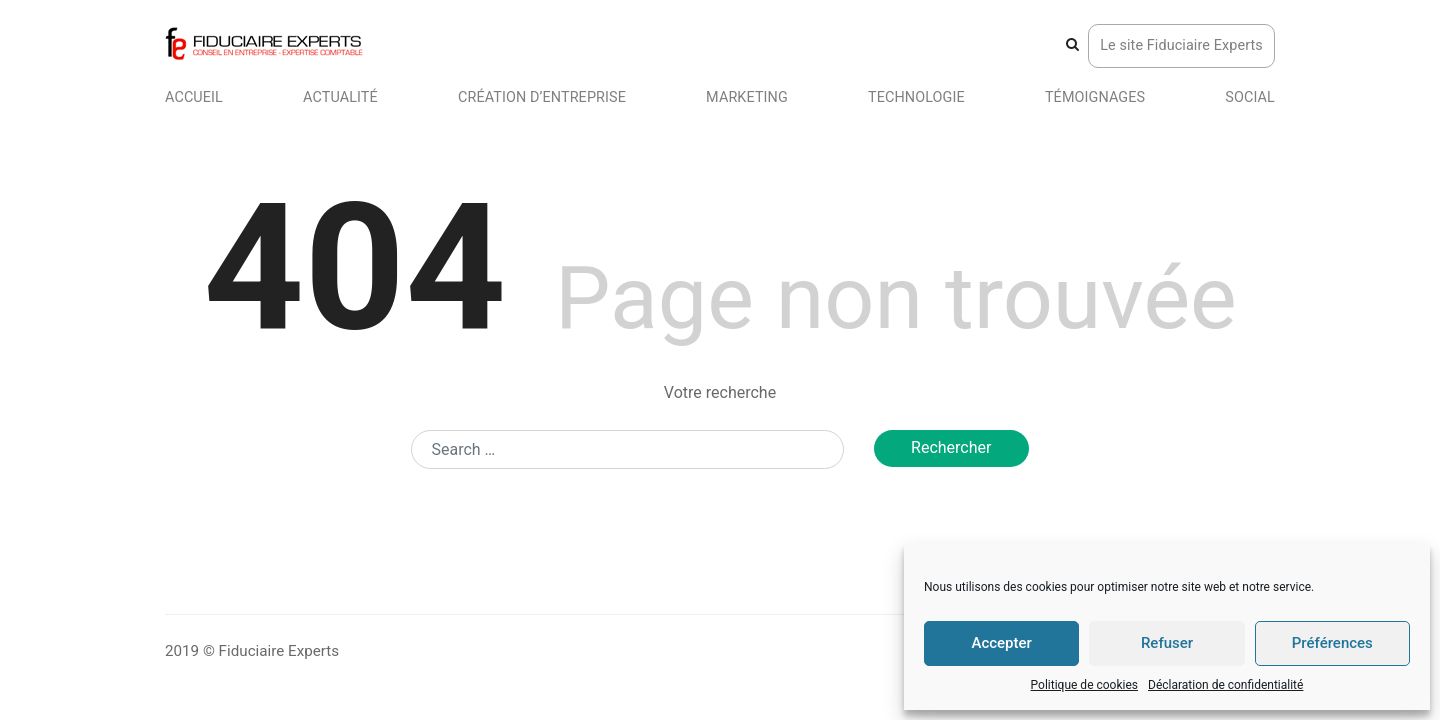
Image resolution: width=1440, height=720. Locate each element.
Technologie (916, 97)
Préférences (1332, 643)
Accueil (194, 97)
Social (1250, 97)
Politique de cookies (1084, 685)
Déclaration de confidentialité (1225, 685)
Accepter (1001, 643)
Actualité (340, 97)
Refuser (1167, 643)
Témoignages (1095, 97)
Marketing (747, 97)
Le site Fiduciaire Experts (1181, 45)
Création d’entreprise (542, 97)
